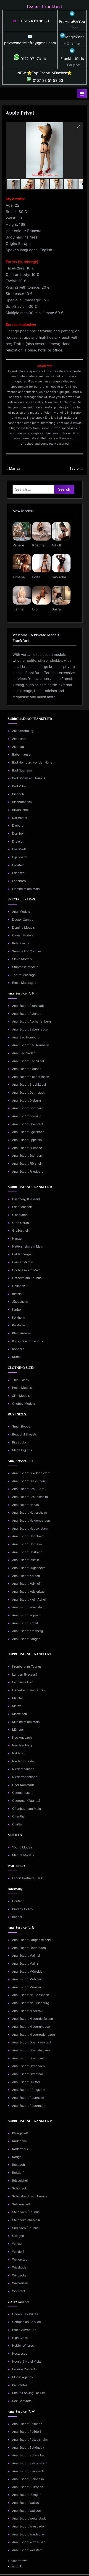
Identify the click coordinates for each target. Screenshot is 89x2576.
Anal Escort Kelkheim (27, 1583)
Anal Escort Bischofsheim (30, 1077)
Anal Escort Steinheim (28, 2479)
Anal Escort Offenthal (27, 2074)
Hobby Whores (23, 2345)
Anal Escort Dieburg (26, 1100)
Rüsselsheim (21, 2180)
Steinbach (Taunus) (26, 2212)
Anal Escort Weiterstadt (29, 2518)
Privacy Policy (22, 1909)
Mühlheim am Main (26, 1722)
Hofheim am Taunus (27, 1278)
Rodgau (17, 2157)
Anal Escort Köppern (27, 1615)
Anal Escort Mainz (25, 1963)
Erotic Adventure (24, 2330)
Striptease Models (25, 967)
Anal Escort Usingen (26, 2495)
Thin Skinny (20, 1380)
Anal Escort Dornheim (28, 1108)
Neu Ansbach (22, 1737)
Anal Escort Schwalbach (29, 2455)
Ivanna (18, 609)
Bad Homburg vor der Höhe (32, 762)
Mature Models (23, 1855)
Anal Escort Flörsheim (28, 1163)
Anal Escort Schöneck (28, 2447)
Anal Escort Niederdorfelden (32, 2018)
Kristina (38, 545)
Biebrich (18, 794)
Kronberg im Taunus (27, 1666)
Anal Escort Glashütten (28, 1481)
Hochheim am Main (26, 1270)
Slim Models (21, 1395)
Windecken (20, 2275)
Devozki (16, 2566)
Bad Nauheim (22, 770)
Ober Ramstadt (23, 1785)
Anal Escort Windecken (29, 2534)
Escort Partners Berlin (28, 1878)
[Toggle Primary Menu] (82, 93)
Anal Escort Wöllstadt (27, 2550)
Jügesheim (20, 1301)
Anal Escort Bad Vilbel (28, 1061)
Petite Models (22, 1387)
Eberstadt (19, 849)
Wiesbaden (20, 2267)
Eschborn (19, 881)
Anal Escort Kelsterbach (29, 1591)
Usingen (18, 2236)
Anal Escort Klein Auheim (30, 1599)
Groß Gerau (20, 1223)
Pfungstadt (20, 2133)
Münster (18, 1729)
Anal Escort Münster (26, 1987)
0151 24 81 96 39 (34, 21)
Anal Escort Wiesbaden (29, 2526)
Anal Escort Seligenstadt (29, 2463)
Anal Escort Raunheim (28, 2097)
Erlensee (18, 873)
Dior (35, 609)
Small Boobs (21, 1426)
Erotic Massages (24, 982)
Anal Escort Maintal (26, 1955)
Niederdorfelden (24, 1761)
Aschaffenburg (23, 731)
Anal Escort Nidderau (27, 2011)
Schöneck (19, 2188)
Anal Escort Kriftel (25, 1623)
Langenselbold (22, 1682)
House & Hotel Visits (26, 2361)
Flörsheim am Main (26, 889)
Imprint (17, 1917)
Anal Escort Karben (26, 1576)
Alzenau (18, 746)
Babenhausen (22, 754)
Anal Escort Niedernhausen (32, 2026)
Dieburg (18, 825)
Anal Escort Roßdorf (26, 2431)
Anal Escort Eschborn (27, 1155)
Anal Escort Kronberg (27, 1631)
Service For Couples (27, 951)
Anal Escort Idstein (25, 1560)
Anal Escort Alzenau (26, 1013)
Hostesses (19, 2353)
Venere (18, 545)
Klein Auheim (21, 1333)
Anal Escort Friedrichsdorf (31, 1473)
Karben (17, 1309)
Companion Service (26, 2322)
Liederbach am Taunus (29, 1690)
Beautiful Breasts (24, 1434)
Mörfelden (19, 1714)
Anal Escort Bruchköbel (29, 1084)
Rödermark (20, 2149)
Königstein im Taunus (27, 1341)
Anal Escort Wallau (25, 2502)
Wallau (17, 2243)
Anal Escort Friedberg (27, 1171)
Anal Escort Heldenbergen (31, 1520)
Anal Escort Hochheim (28, 1536)
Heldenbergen (22, 1254)
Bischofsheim (22, 802)
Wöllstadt (18, 2291)
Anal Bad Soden (23, 1053)
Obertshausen (22, 1792)
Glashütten (20, 1215)
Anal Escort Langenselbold (31, 1940)
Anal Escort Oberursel (28, 2058)
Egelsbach (19, 857)
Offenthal (18, 1816)
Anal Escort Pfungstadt (28, 2090)
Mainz (16, 1706)
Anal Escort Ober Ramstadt (31, 2042)
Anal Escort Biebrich (26, 1069)
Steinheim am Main (26, 2220)
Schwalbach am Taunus (29, 2196)
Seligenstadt (21, 2204)
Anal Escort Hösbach (27, 1552)
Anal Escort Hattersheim (29, 1512)
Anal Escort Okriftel (26, 2082)
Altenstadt (19, 739)
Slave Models (22, 959)
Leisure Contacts (24, 2369)
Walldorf (18, 2251)
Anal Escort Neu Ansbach (30, 1995)
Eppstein (18, 865)
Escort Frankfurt (44, 6)
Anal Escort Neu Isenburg (30, 2003)
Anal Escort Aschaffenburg (31, 1021)
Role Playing (21, 943)
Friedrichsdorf (22, 1207)
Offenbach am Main (26, 1808)
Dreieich (18, 841)
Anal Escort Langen (26, 1639)
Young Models (22, 1847)
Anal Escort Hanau (25, 1505)
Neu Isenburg (22, 1745)
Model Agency (22, 2377)
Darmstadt (19, 818)
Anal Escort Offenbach (28, 2066)
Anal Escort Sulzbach (27, 2487)
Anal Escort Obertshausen (31, 2050)
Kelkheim (18, 1317)
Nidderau (18, 1753)
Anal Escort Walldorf (26, 2510)
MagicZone (72, 37)
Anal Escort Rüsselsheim (30, 2439)
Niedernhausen (23, 1769)
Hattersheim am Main (27, 1246)
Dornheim (19, 833)
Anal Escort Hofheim (27, 1544)
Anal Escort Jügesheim (28, 1568)
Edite (36, 577)
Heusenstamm (22, 1262)
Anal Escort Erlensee (27, 1148)
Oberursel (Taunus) (26, 1800)
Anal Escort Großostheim (30, 1497)
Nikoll (56, 545)
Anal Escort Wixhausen (28, 2542)
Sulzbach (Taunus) (26, 2228)
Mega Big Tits (22, 1450)
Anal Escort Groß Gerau (29, 1489)
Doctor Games (22, 919)
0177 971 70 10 (30, 58)
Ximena (19, 577)
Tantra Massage (24, 975)
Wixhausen (20, 2283)
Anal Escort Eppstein (27, 1140)
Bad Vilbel (19, 786)
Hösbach (18, 1286)
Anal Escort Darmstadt (28, 1092)
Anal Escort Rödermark (28, 2105)
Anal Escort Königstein (28, 1607)
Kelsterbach (20, 1325)
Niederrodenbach (24, 1777)
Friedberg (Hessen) (26, 1199)
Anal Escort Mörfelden (28, 1971)
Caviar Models (22, 935)
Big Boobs (19, 1442)
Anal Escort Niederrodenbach (33, 2034)
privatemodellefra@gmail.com (30, 43)
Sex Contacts (21, 2401)
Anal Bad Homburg (25, 1037)
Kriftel (16, 1357)
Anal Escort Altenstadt (28, 1005)
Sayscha (59, 577)
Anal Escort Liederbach (29, 1948)
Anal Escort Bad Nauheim (30, 1045)
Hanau (17, 1238)
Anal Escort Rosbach (27, 2424)
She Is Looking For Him (29, 2393)
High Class (20, 2338)
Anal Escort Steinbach (28, 2471)
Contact (18, 1901)
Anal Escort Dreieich (27, 1116)
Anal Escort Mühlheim (28, 1979)
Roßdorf (18, 2172)
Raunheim (19, 2141)
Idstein (17, 1294)
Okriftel (17, 1824)
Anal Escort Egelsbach (28, 1132)
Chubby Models (23, 1403)
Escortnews (18, 2561)
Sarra (56, 609)
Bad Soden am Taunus (28, 778)
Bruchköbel (20, 810)
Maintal (17, 1698)
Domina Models (23, 927)
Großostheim (21, 1230)
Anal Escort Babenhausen (31, 1029)
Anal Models (21, 911)
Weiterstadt (20, 2259)
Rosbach (18, 2164)
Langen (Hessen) (24, 1674)
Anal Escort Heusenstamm (31, 1528)
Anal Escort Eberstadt (27, 1124)
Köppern (18, 1349)
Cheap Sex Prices (25, 2314)
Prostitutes (19, 2385)
